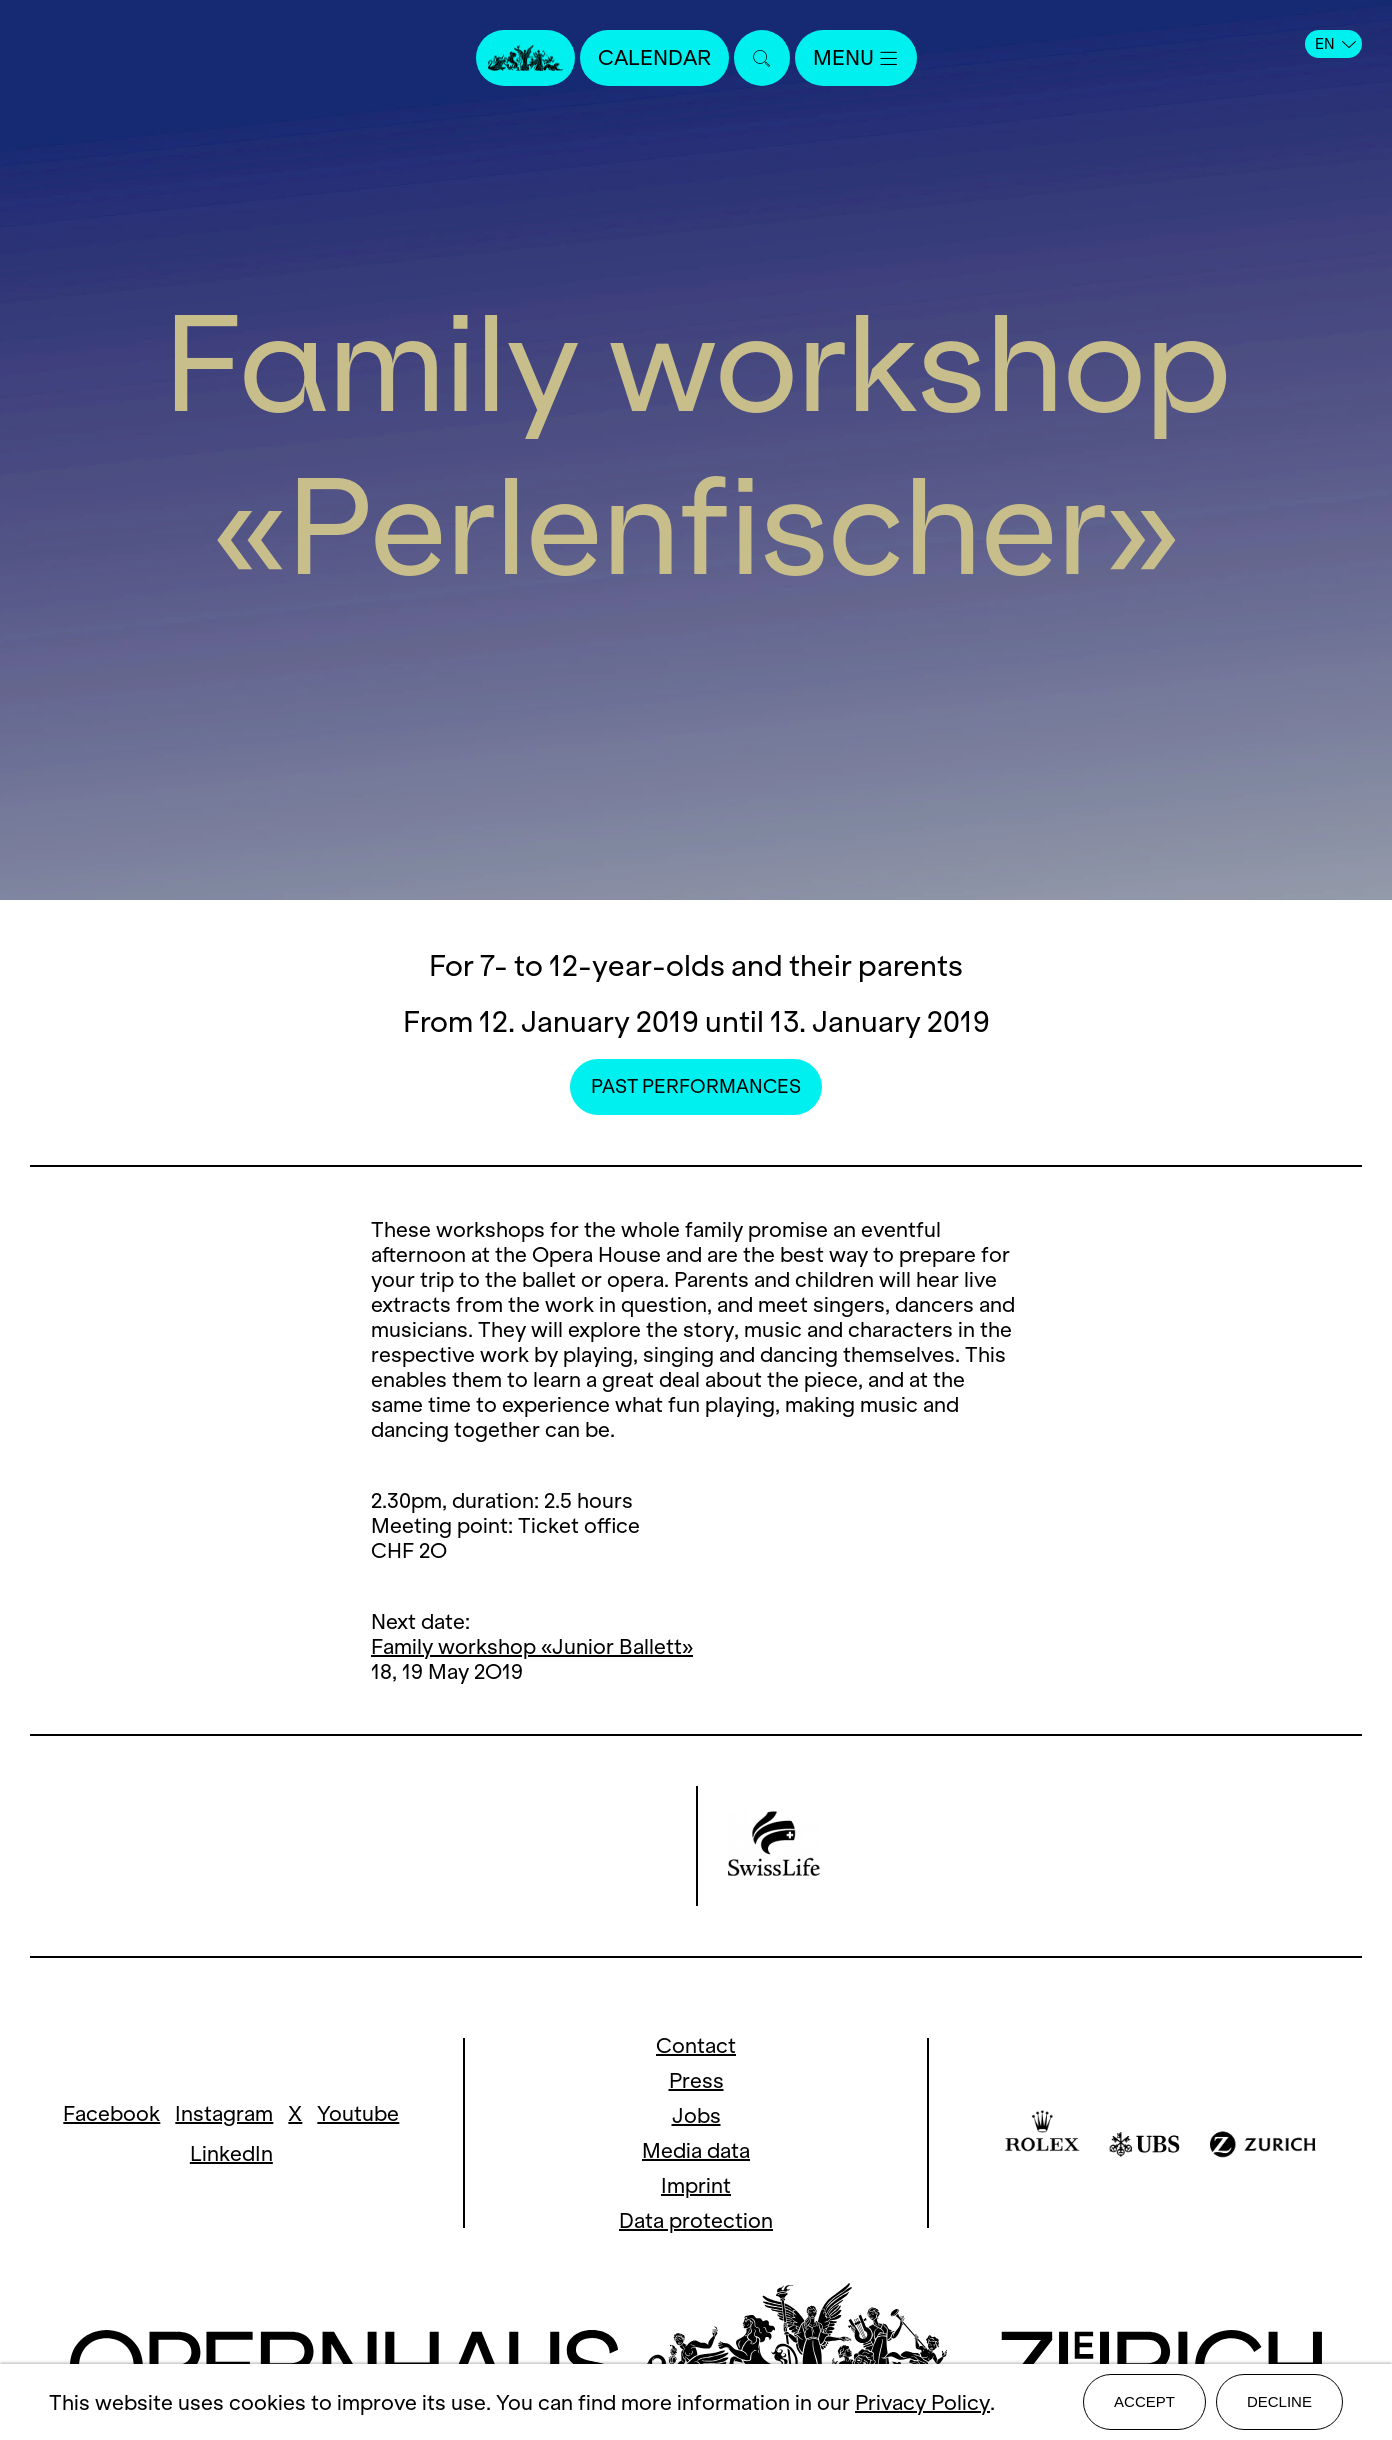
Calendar (654, 57)
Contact (696, 2045)
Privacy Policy (922, 2402)
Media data (696, 2150)
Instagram (224, 2113)
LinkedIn (231, 2153)
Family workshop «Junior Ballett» (532, 1646)
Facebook (111, 2113)
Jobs (696, 2115)
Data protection (696, 2220)
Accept (1144, 2401)
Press (696, 2080)
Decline (1279, 2401)
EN (1335, 44)
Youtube (358, 2113)
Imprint (696, 2185)
